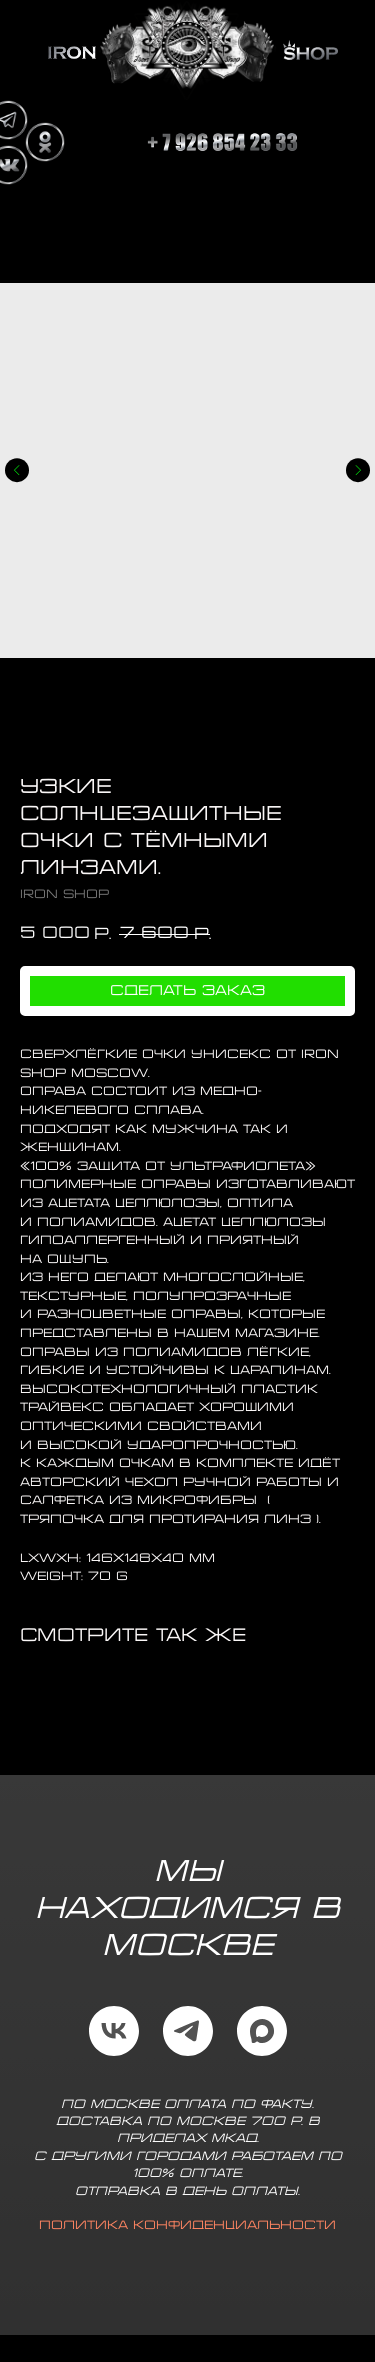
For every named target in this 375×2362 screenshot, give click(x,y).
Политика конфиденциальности (187, 2225)
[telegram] (188, 2031)
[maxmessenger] (262, 2031)
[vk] (114, 2031)
